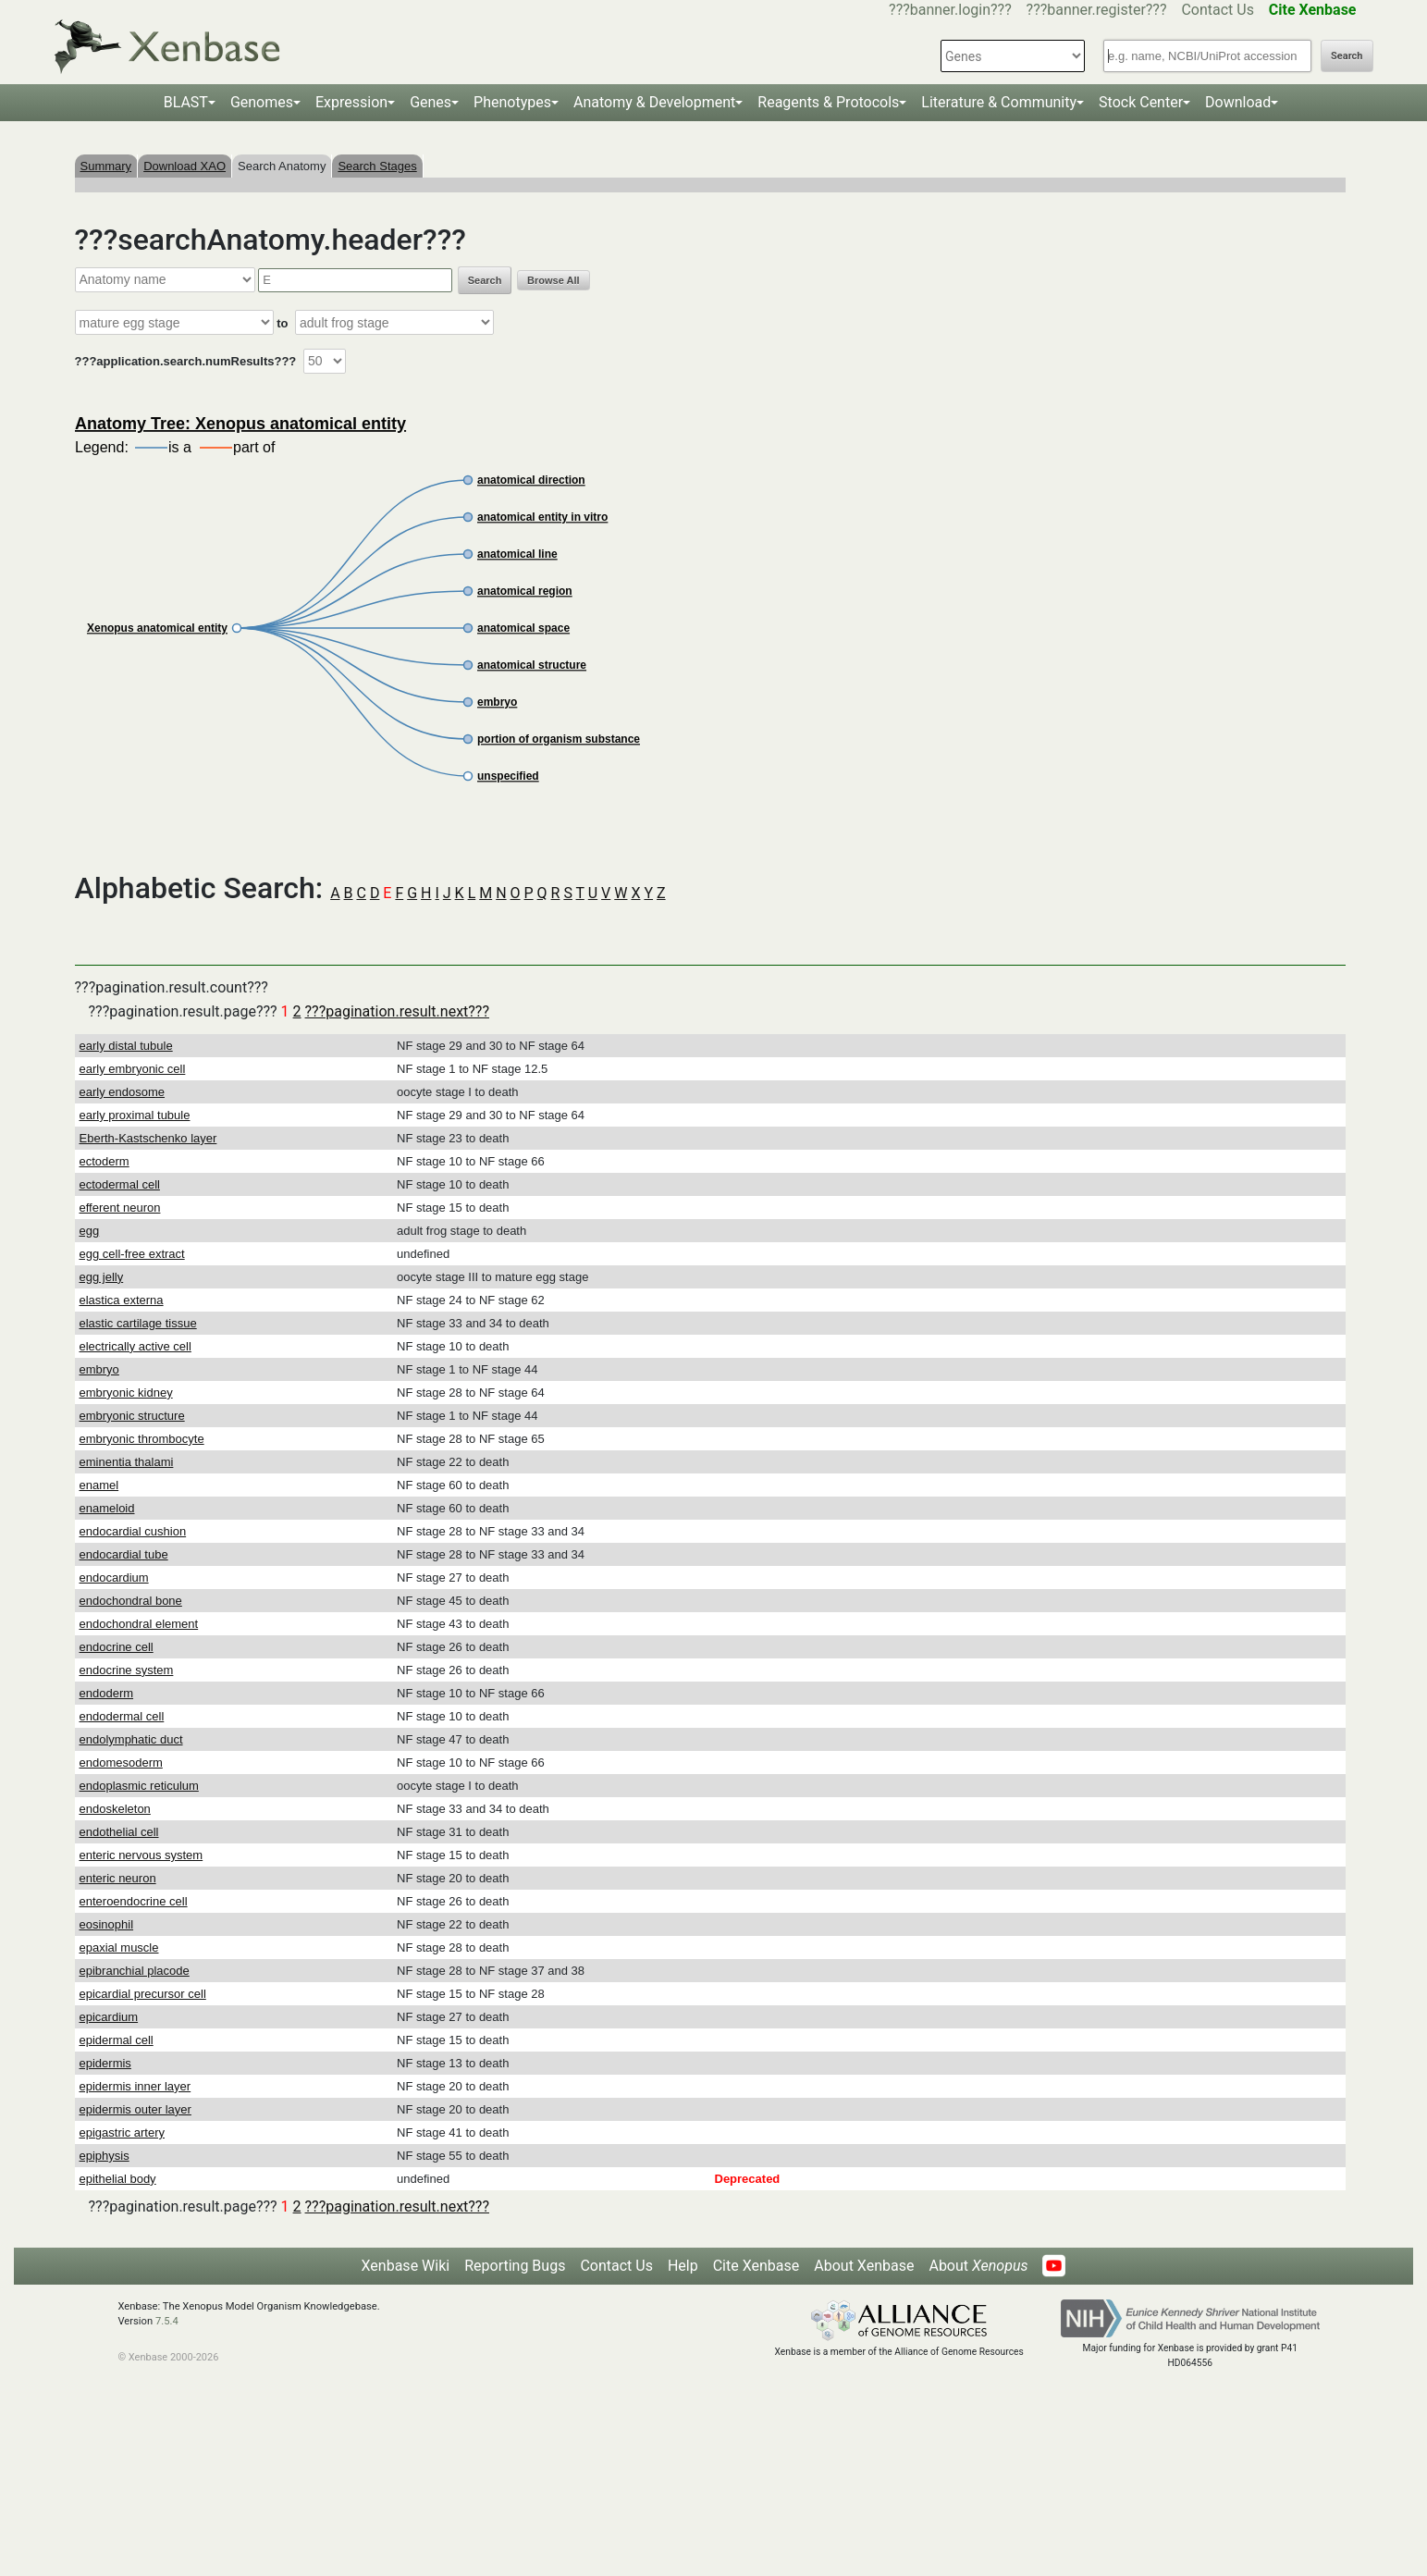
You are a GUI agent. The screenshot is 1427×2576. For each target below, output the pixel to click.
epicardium (109, 2017)
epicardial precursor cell (143, 1994)
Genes (430, 102)
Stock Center (1141, 102)
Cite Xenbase (756, 2265)
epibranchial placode (135, 1971)
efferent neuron (120, 1207)
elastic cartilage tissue (138, 1323)
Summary (106, 166)
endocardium (114, 1577)
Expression (351, 102)
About (978, 2265)
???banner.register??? (1097, 9)
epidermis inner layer (135, 2086)
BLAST (186, 102)
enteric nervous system (141, 1855)
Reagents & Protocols (828, 102)
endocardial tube (124, 1554)
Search (1346, 56)
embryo (99, 1369)
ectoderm (104, 1161)
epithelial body (118, 2179)
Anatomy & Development (654, 102)
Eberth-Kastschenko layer (148, 1138)
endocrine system (127, 1670)
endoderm (107, 1693)
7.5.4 (166, 2321)
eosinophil (107, 1924)
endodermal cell (122, 1716)
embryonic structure (132, 1416)
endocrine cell (117, 1647)
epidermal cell (117, 2040)
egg (90, 1231)
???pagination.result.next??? (397, 1011)
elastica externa (122, 1300)
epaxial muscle (119, 1947)
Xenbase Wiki (406, 2265)
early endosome (123, 1092)
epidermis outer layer (135, 2109)
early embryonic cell (133, 1069)
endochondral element (139, 1624)
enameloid (107, 1508)
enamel (99, 1485)
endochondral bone (131, 1601)
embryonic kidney (126, 1392)
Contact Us (1217, 9)
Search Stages (377, 166)
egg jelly (102, 1277)
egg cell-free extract (132, 1254)
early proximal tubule (135, 1115)
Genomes (261, 102)
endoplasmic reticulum (139, 1786)
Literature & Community (998, 102)
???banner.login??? (950, 9)
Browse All (553, 280)
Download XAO (184, 166)
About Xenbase (864, 2265)
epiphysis (104, 2156)
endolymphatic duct (131, 1739)
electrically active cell (135, 1346)
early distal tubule (126, 1046)
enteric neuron (118, 1878)
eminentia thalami (127, 1462)
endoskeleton (115, 1809)
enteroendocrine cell (134, 1901)
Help (683, 2265)
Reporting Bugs (514, 2265)
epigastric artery (122, 2132)
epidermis (105, 2063)
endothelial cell (119, 1832)
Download (1238, 102)
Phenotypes (512, 102)
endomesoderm (121, 1762)
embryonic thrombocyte (142, 1439)
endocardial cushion (133, 1531)
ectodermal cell (120, 1184)
